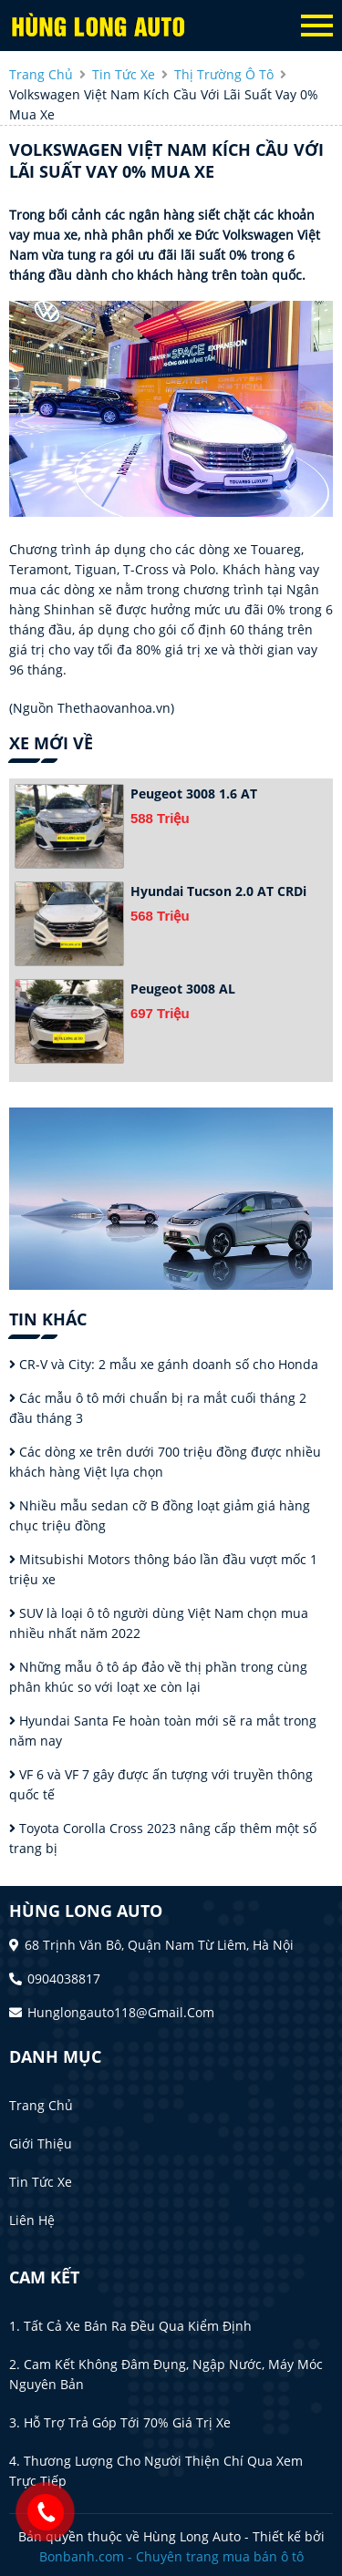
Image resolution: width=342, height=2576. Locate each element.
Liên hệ (32, 2220)
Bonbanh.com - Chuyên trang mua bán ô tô (171, 2556)
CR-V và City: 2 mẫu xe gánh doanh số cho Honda (163, 1364)
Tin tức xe (40, 2181)
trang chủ (41, 74)
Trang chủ (41, 2105)
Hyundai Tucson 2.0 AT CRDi (218, 891)
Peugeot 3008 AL (182, 988)
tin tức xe (123, 74)
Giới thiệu (40, 2143)
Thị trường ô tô (224, 74)
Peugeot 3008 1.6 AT (193, 793)
